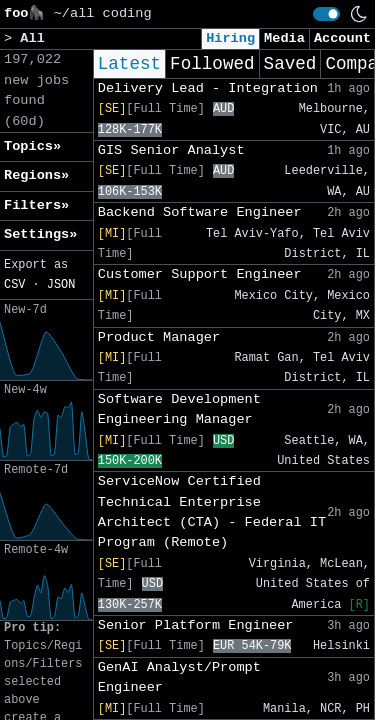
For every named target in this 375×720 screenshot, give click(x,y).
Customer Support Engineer (200, 274)
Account (342, 38)
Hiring (230, 38)
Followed (212, 64)
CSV (14, 285)
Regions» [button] (36, 175)
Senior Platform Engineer (196, 625)
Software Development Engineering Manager (179, 409)
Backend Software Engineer (200, 212)
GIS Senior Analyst (171, 150)
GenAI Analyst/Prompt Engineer (179, 677)
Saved (290, 64)
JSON (61, 285)
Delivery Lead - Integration (208, 88)
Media (284, 38)
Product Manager (159, 337)
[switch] (326, 14)
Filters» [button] (36, 205)
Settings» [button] (40, 234)
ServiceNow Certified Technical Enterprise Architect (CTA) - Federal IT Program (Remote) (212, 512)
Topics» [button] (32, 146)
